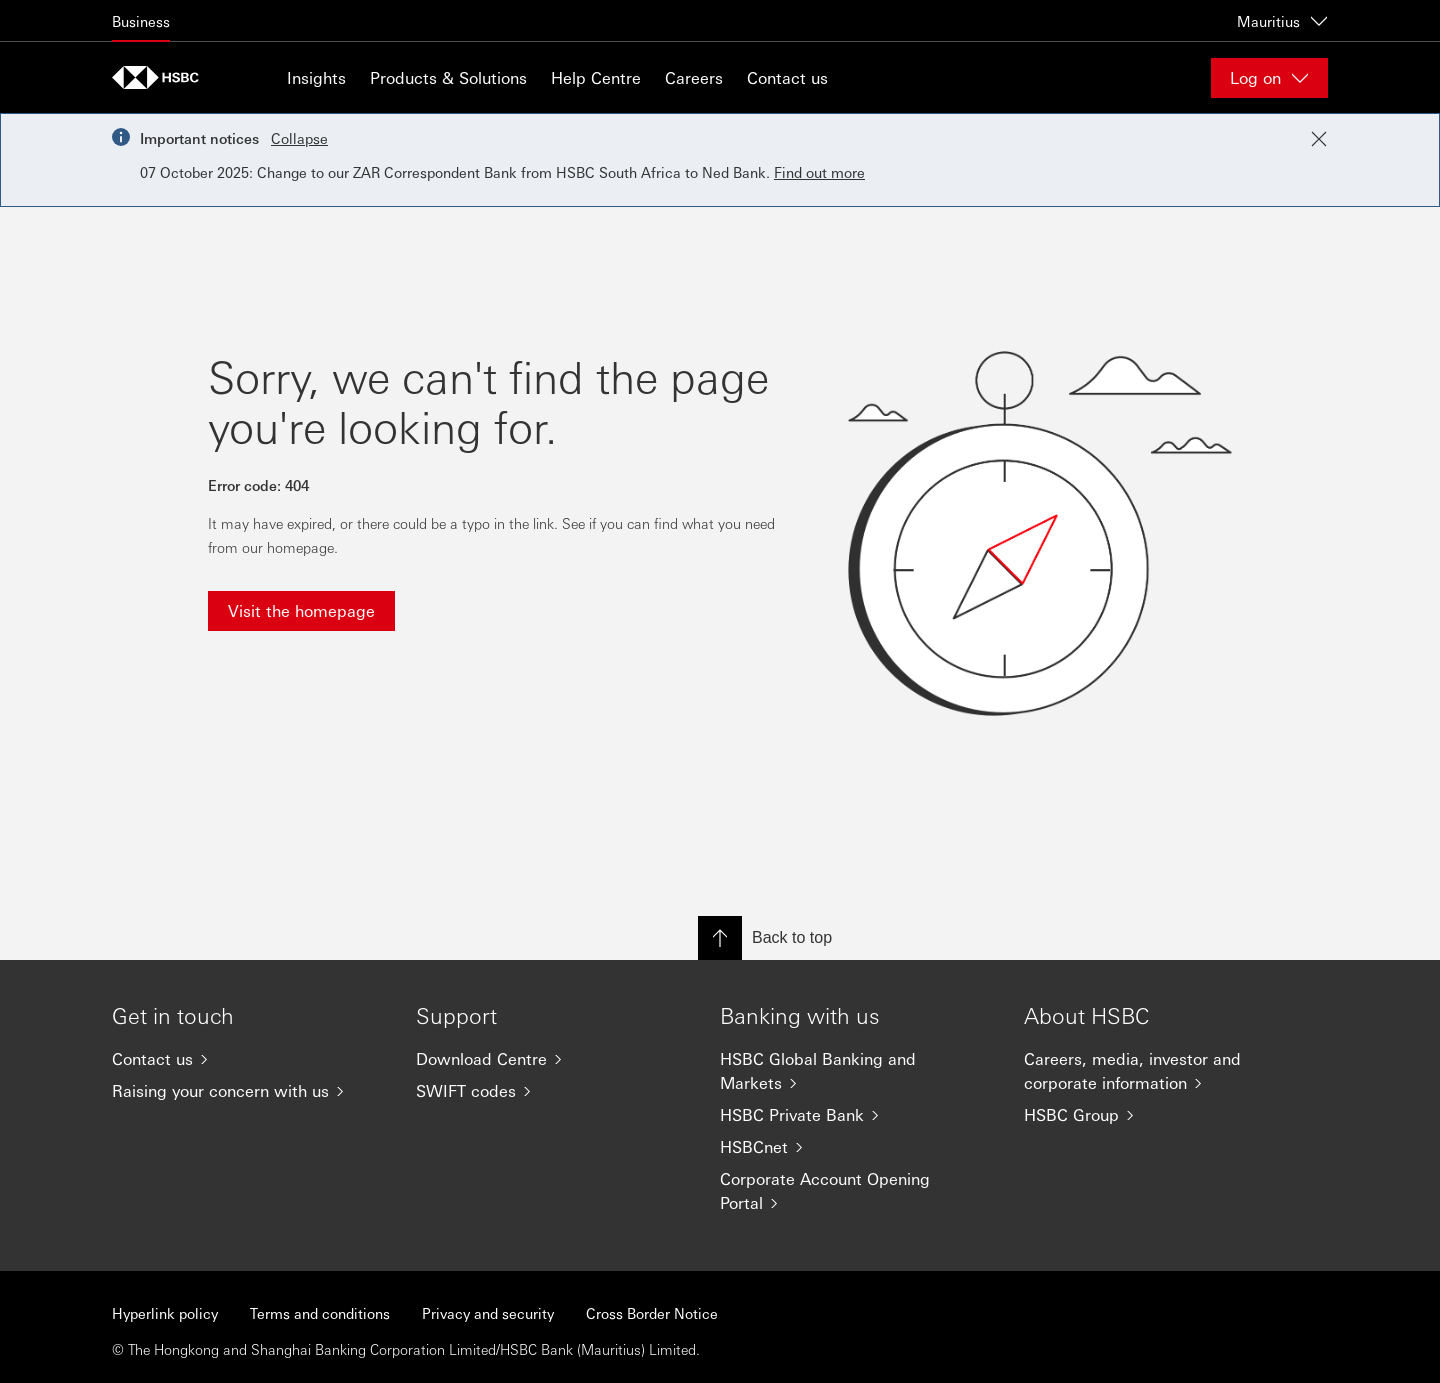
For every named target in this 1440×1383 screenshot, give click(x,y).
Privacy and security (488, 1313)
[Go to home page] (162, 77)
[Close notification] (1319, 139)
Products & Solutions (448, 77)
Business (141, 21)
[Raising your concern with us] (248, 1091)
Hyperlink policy (165, 1313)
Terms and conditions (320, 1313)
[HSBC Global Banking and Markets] (856, 1071)
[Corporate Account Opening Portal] (856, 1191)
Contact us (787, 77)
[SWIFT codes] (552, 1091)
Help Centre (596, 77)
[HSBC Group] (1160, 1115)
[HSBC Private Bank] (856, 1115)
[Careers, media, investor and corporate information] (1160, 1071)
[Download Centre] (552, 1059)
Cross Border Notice (652, 1313)
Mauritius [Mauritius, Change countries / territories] (1282, 21)
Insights (316, 77)
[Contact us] (248, 1059)
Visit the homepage (301, 610)
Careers (694, 77)
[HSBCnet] (856, 1147)
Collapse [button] (299, 138)
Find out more (819, 172)
